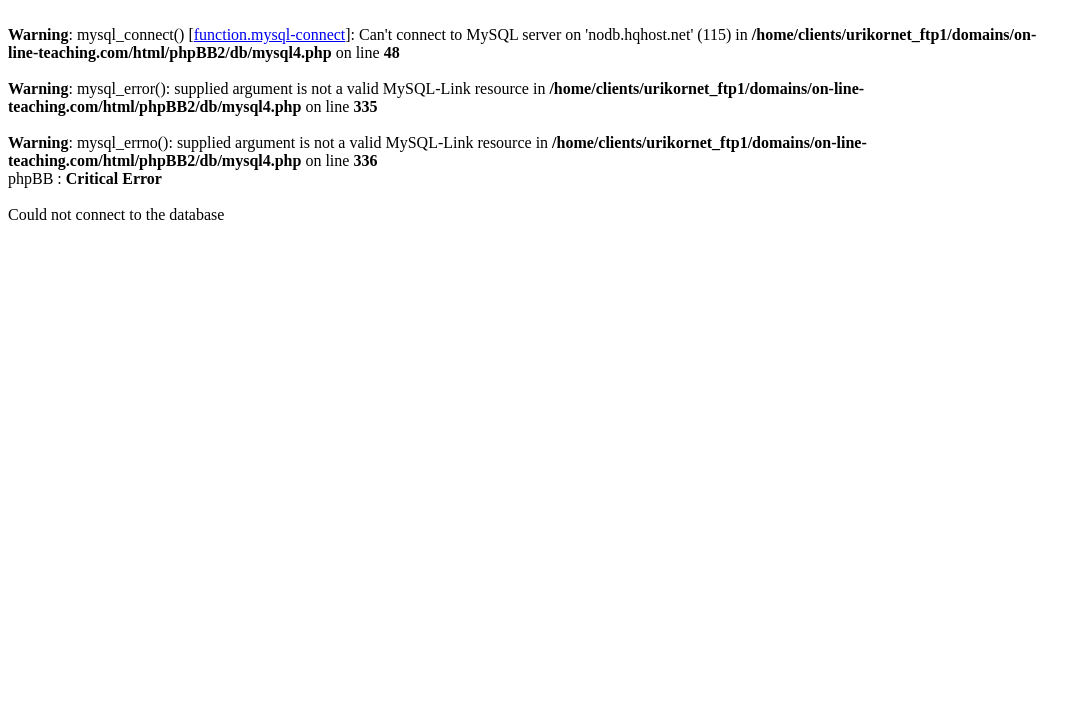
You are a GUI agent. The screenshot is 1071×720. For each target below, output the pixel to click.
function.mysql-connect (270, 34)
